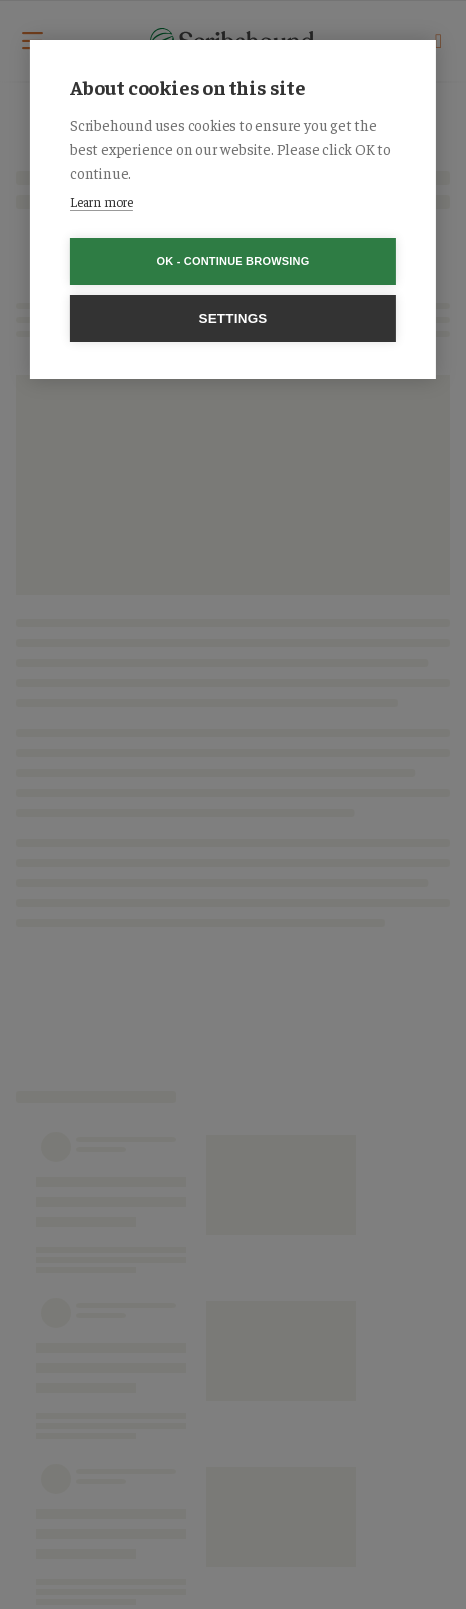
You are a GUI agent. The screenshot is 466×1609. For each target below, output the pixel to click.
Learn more (101, 201)
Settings (232, 318)
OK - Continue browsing (233, 261)
